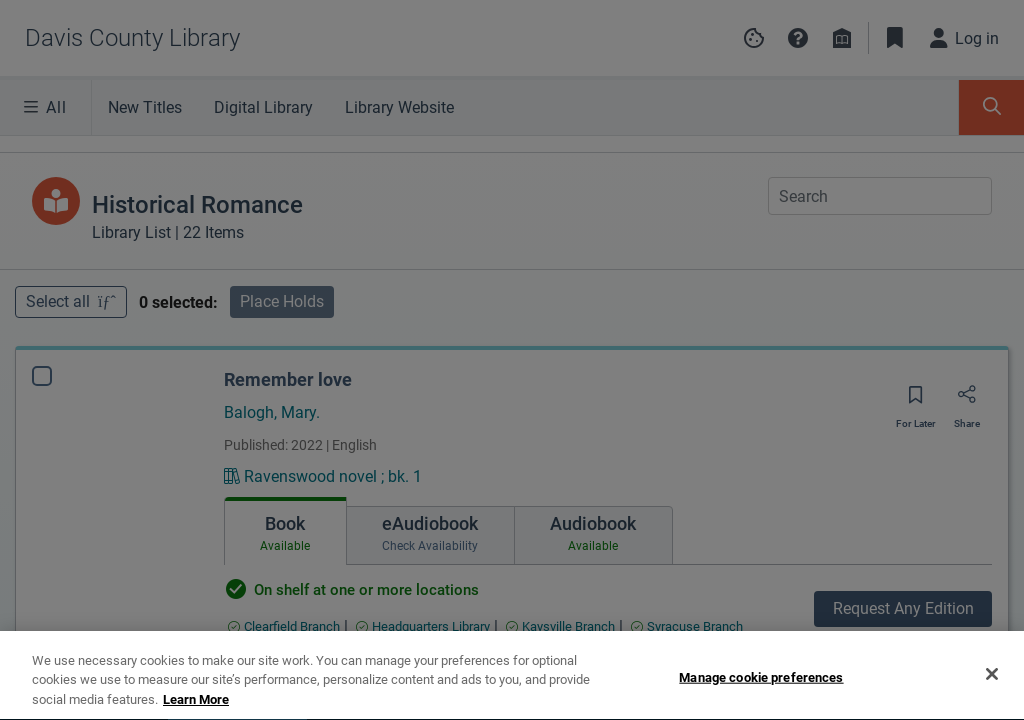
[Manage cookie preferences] (754, 38)
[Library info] (842, 38)
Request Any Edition (903, 608)
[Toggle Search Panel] (991, 107)
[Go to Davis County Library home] (132, 38)
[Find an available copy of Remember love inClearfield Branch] (284, 626)
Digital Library (263, 107)
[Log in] (965, 38)
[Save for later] (916, 402)
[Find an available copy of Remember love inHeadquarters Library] (423, 626)
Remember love (288, 379)
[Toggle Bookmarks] (895, 38)
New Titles (145, 107)
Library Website (399, 107)
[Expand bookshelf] (996, 692)
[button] (798, 38)
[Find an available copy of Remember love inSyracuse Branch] (687, 626)
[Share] (967, 401)
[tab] (285, 531)
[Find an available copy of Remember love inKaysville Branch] (560, 626)
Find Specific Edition (903, 652)
